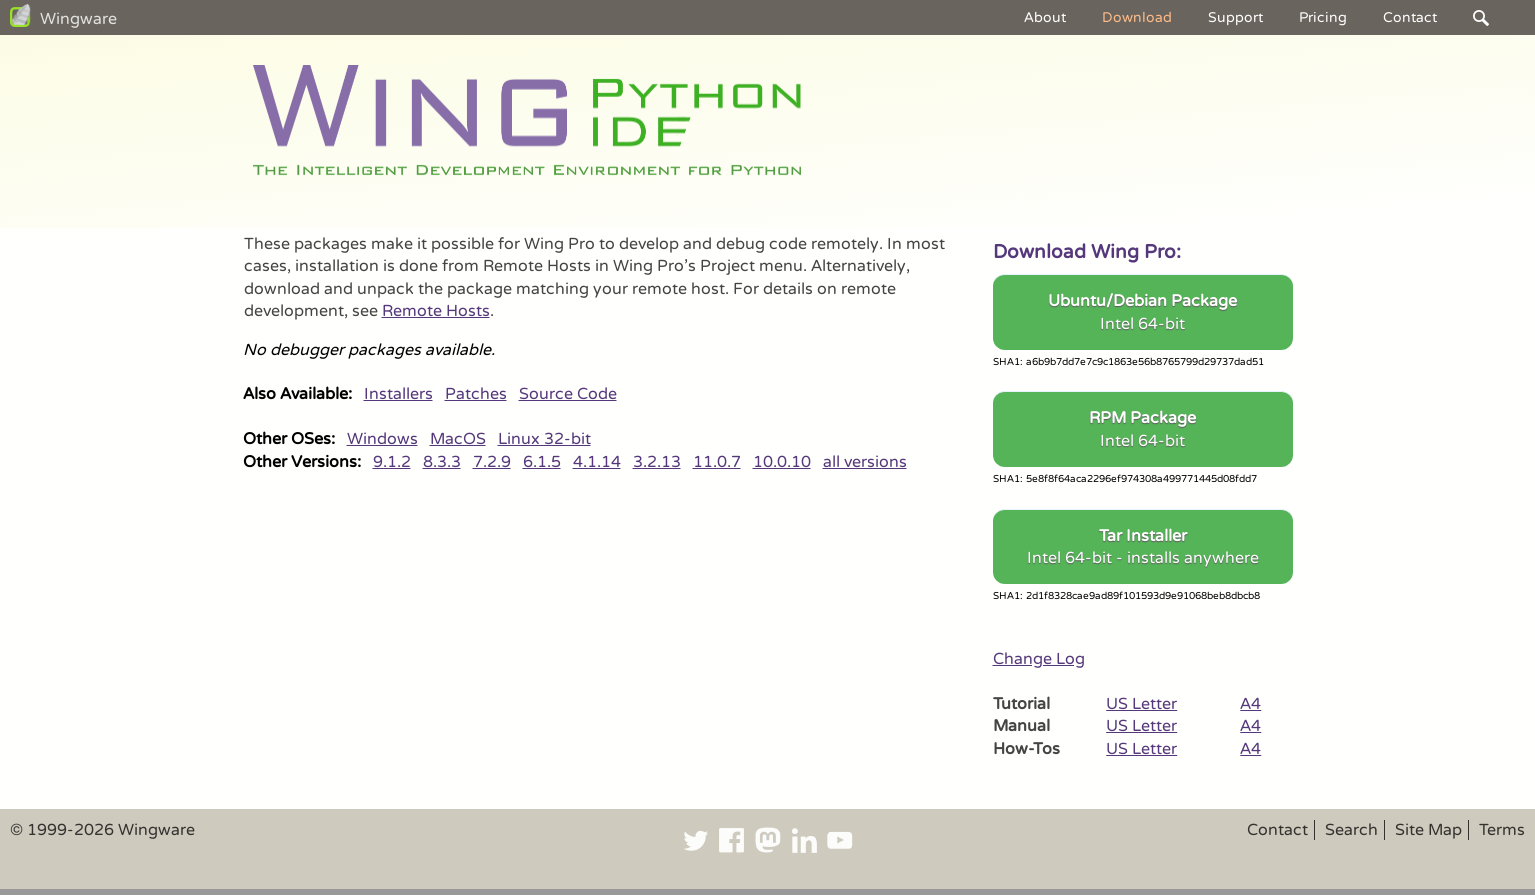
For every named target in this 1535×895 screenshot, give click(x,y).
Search (1351, 830)
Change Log (1039, 659)
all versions (865, 462)
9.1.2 (392, 462)
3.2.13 (657, 462)
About (1045, 17)
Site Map (1428, 830)
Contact (1410, 17)
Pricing (1323, 17)
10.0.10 (782, 462)
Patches (476, 394)
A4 (1250, 704)
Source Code (568, 394)
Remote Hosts (436, 311)
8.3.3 (442, 462)
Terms (1502, 830)
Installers (398, 394)
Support (1235, 17)
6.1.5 (542, 462)
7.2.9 (492, 462)
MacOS (458, 439)
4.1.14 (597, 462)
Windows (382, 439)
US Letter (1141, 704)
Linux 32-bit (544, 439)
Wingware (78, 19)
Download (1137, 17)
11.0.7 (717, 462)
